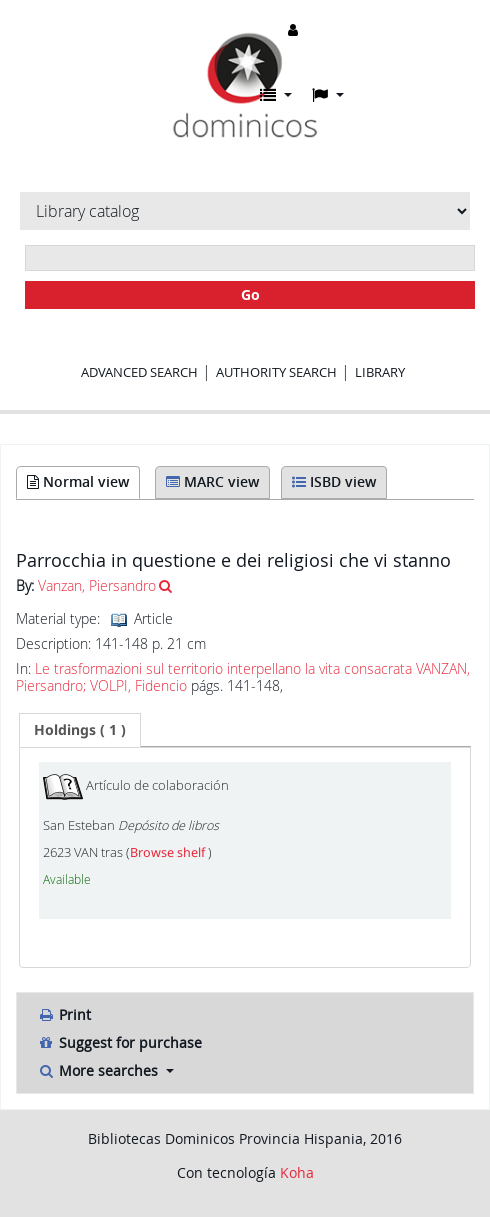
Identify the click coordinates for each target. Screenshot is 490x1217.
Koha (297, 1172)
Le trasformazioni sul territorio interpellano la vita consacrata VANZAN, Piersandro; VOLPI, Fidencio (243, 677)
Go (250, 294)
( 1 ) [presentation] (80, 729)
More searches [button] (99, 1070)
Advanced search (139, 372)
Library (380, 372)
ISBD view (334, 481)
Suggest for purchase (119, 1042)
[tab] (80, 730)
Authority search (276, 372)
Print (64, 1014)
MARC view (212, 481)
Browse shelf (169, 852)
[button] (276, 95)
